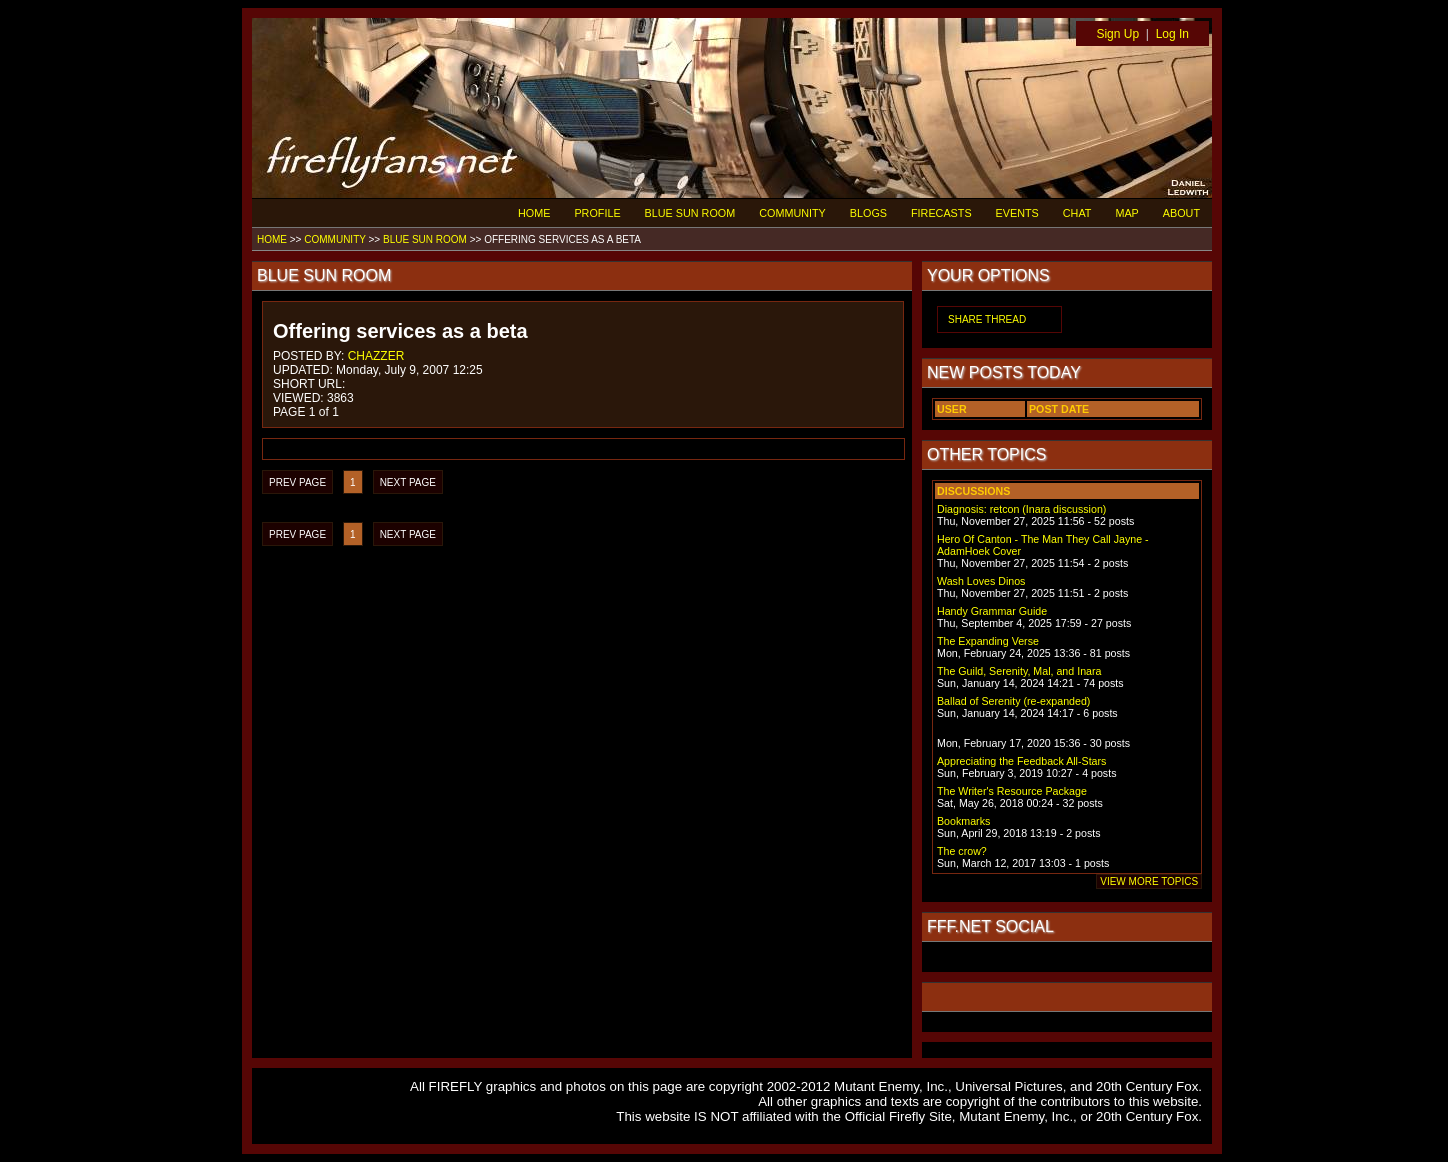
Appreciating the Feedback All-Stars (1021, 761)
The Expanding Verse (988, 641)
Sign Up (1117, 34)
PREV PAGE (297, 482)
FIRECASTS (941, 213)
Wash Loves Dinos (981, 581)
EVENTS (1017, 213)
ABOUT (1181, 213)
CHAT (1077, 213)
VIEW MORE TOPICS (1149, 881)
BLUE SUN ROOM (690, 213)
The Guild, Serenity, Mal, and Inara (1019, 671)
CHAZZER (376, 356)
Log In (1172, 34)
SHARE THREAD (987, 319)
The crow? (962, 851)
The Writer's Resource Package (1012, 791)
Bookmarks (963, 821)
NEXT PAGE (408, 482)
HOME (534, 213)
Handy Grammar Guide (992, 611)
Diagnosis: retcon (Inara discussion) (1021, 509)
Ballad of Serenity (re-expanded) (1013, 701)
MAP (1126, 213)
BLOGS (868, 213)
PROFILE (597, 213)
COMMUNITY (792, 213)
